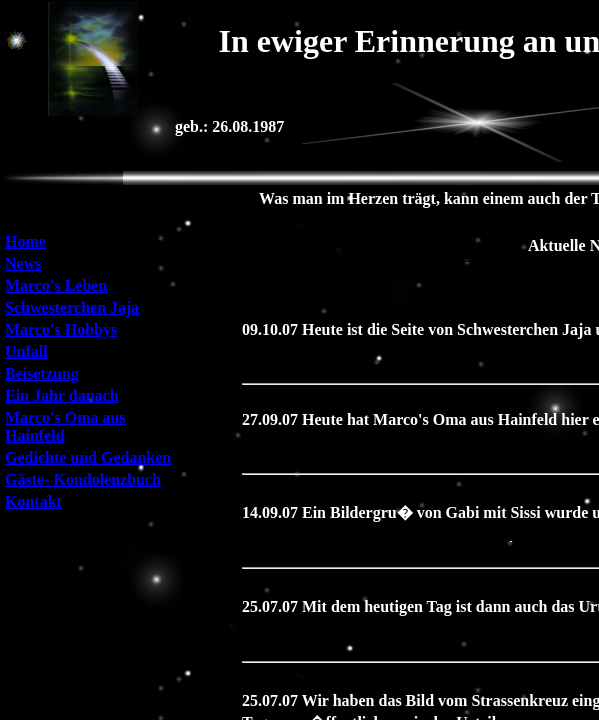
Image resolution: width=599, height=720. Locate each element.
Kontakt (33, 501)
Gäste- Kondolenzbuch (83, 479)
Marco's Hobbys (61, 329)
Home (25, 241)
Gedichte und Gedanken (88, 457)
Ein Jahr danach (62, 395)
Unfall (26, 351)
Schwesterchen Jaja (72, 307)
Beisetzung (42, 373)
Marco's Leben (56, 285)
